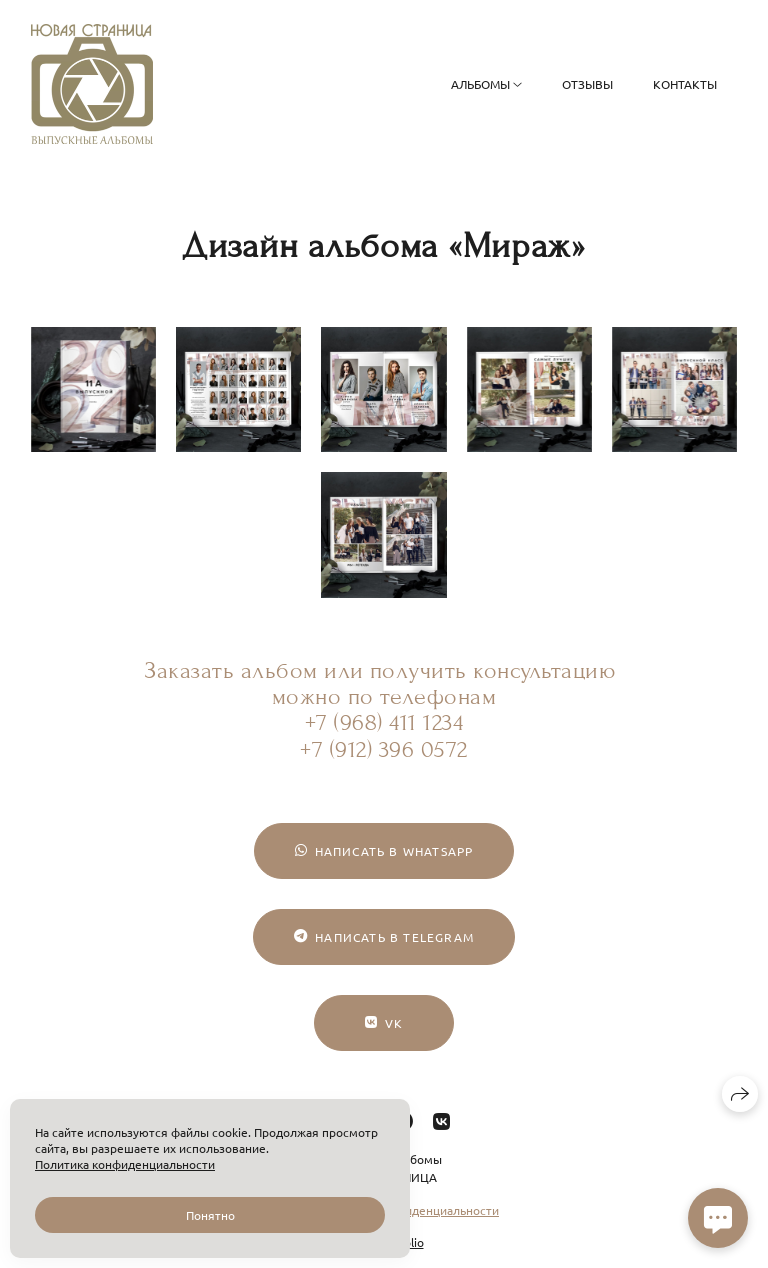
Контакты (685, 84)
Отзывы (587, 84)
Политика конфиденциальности (125, 1164)
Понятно (210, 1215)
